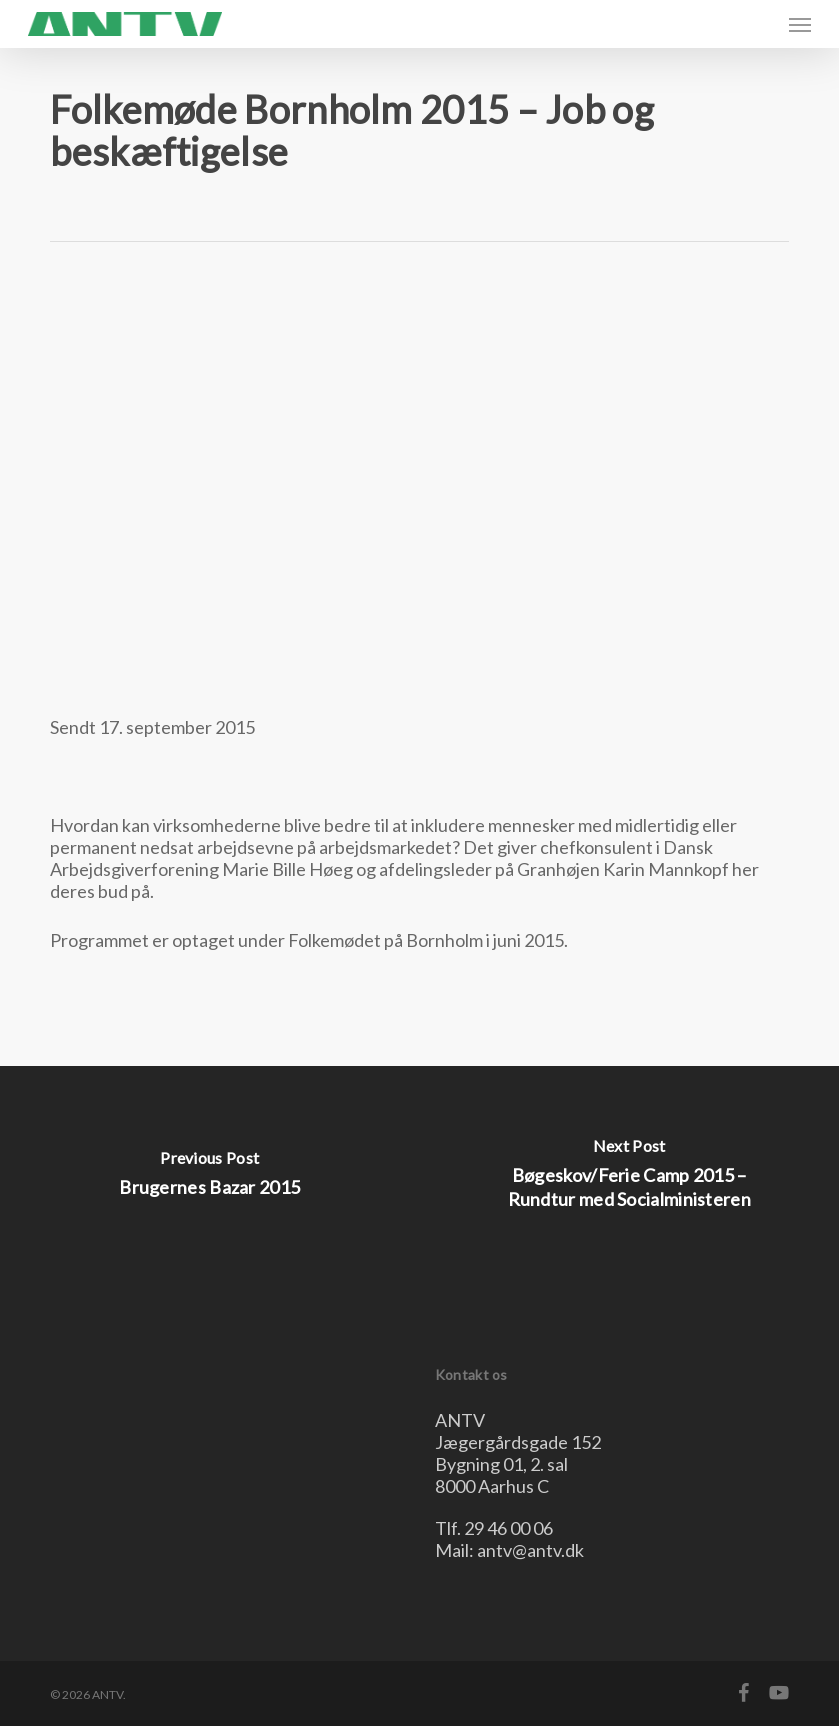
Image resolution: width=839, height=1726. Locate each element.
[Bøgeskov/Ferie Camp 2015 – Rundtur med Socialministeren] (630, 1178)
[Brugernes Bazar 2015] (210, 1178)
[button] (800, 24)
